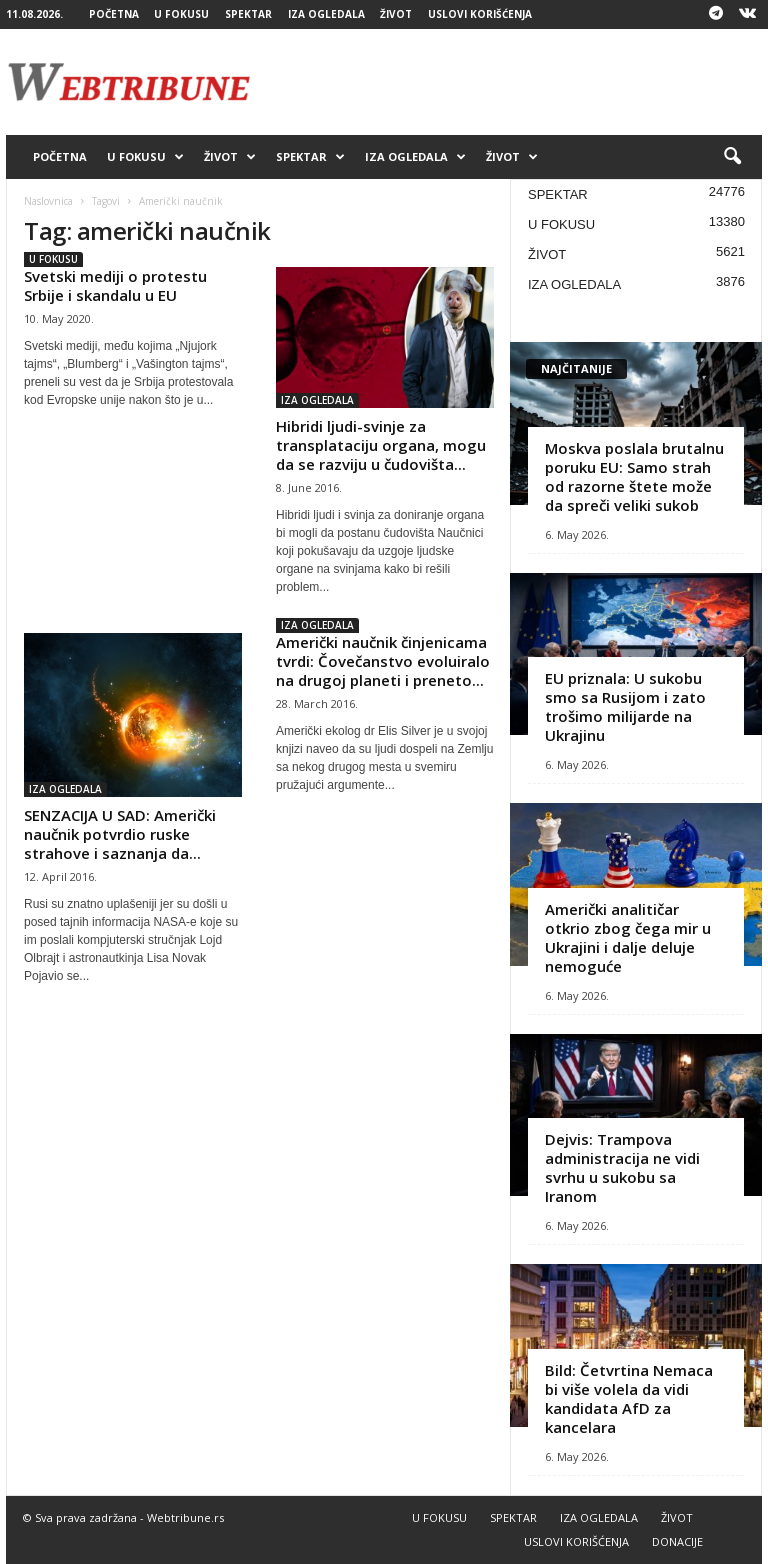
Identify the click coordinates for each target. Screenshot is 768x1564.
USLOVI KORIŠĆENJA (480, 14)
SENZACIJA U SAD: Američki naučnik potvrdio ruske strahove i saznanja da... (120, 834)
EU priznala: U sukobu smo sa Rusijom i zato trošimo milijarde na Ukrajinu (625, 706)
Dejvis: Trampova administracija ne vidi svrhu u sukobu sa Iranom (622, 1167)
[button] (732, 157)
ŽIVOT (396, 14)
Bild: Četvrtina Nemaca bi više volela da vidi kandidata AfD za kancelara (629, 1398)
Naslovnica (48, 201)
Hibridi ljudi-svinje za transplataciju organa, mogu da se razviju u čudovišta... (381, 445)
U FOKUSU (181, 14)
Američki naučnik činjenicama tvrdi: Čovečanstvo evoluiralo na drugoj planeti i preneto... (383, 661)
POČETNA (114, 14)
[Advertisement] (508, 82)
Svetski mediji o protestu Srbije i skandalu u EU (115, 285)
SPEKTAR (248, 14)
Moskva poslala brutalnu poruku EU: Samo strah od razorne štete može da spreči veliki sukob (634, 476)
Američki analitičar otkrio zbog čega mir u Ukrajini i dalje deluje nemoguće (628, 937)
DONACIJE (677, 1541)
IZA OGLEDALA (326, 14)
